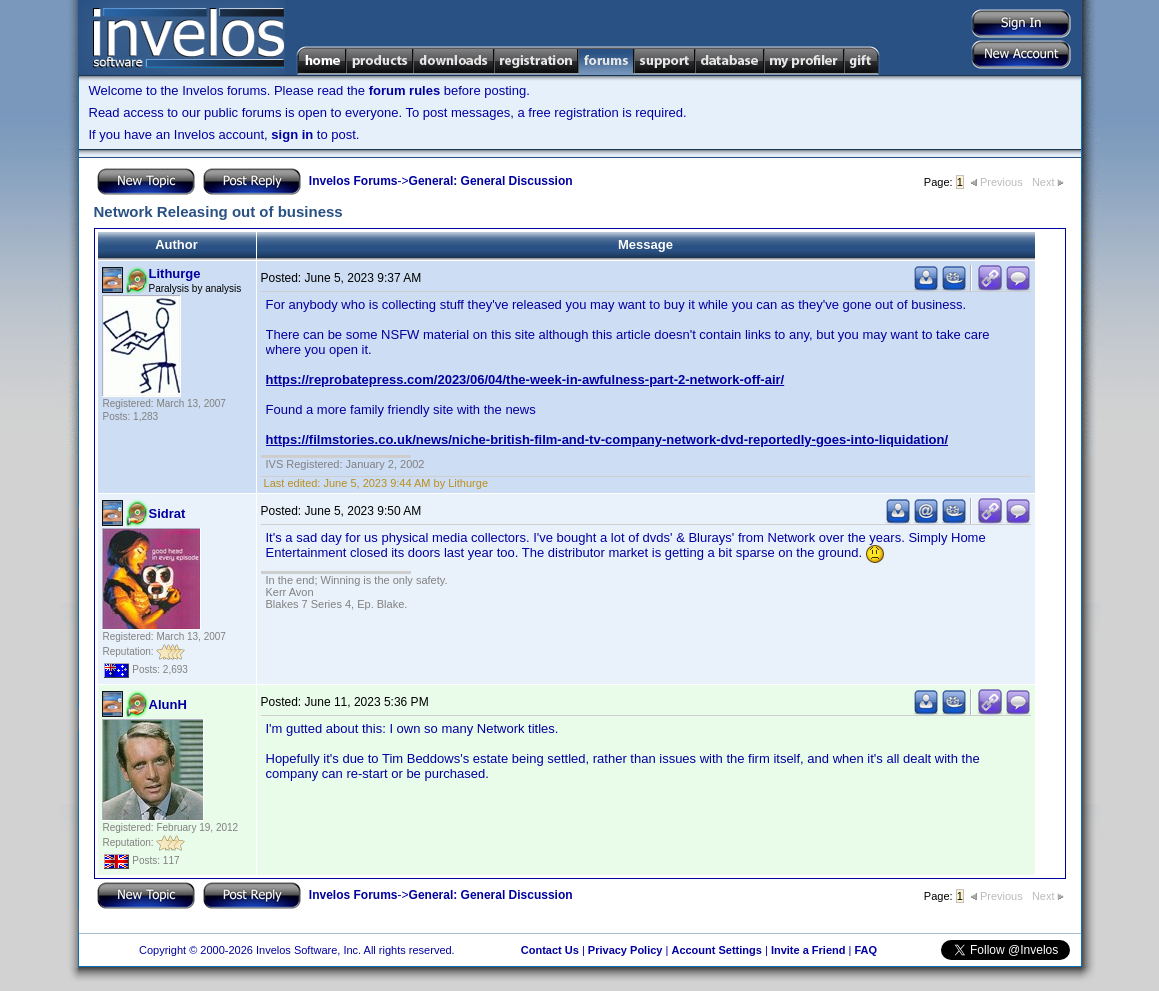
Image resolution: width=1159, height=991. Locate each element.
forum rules (405, 90)
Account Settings (716, 950)
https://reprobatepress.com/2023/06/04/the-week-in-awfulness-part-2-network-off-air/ (525, 379)
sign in (292, 134)
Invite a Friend (808, 950)
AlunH (168, 704)
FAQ (865, 950)
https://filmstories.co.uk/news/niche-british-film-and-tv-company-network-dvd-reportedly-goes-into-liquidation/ (607, 439)
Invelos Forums (353, 181)
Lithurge (175, 273)
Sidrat (167, 513)
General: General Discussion (491, 181)
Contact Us (550, 950)
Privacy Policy (625, 950)
